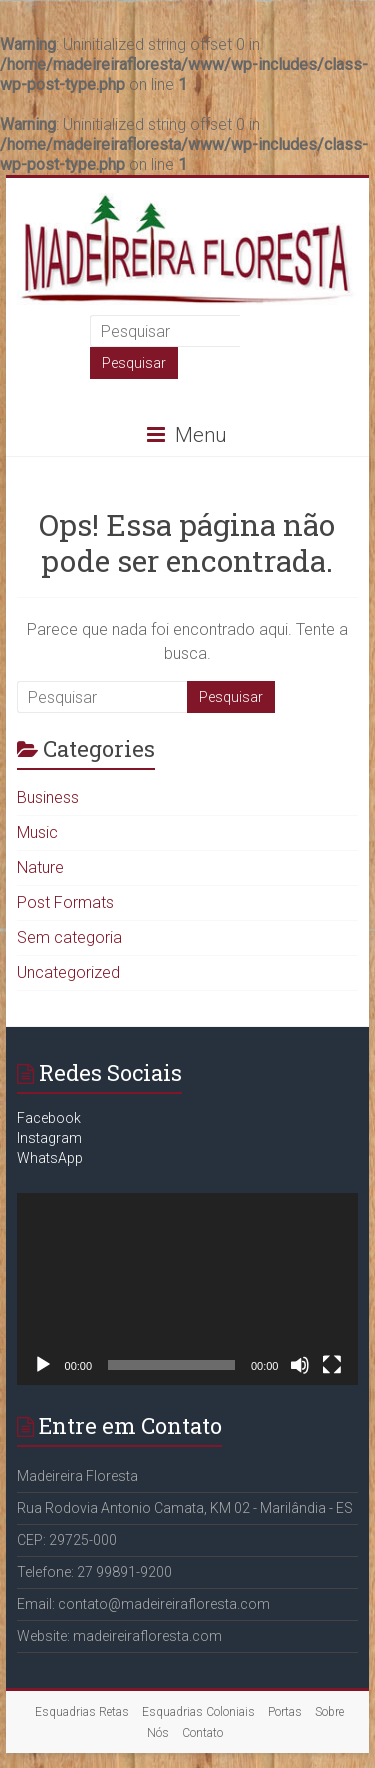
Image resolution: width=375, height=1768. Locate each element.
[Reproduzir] (43, 1365)
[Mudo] (300, 1365)
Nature (40, 867)
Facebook (49, 1118)
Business (48, 797)
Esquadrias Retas (82, 1712)
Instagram (49, 1138)
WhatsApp (50, 1158)
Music (37, 832)
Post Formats (65, 902)
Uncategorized (68, 972)
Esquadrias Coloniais (198, 1712)
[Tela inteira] (332, 1365)
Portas (285, 1712)
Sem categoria (69, 937)
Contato (202, 1733)
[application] (188, 1289)
